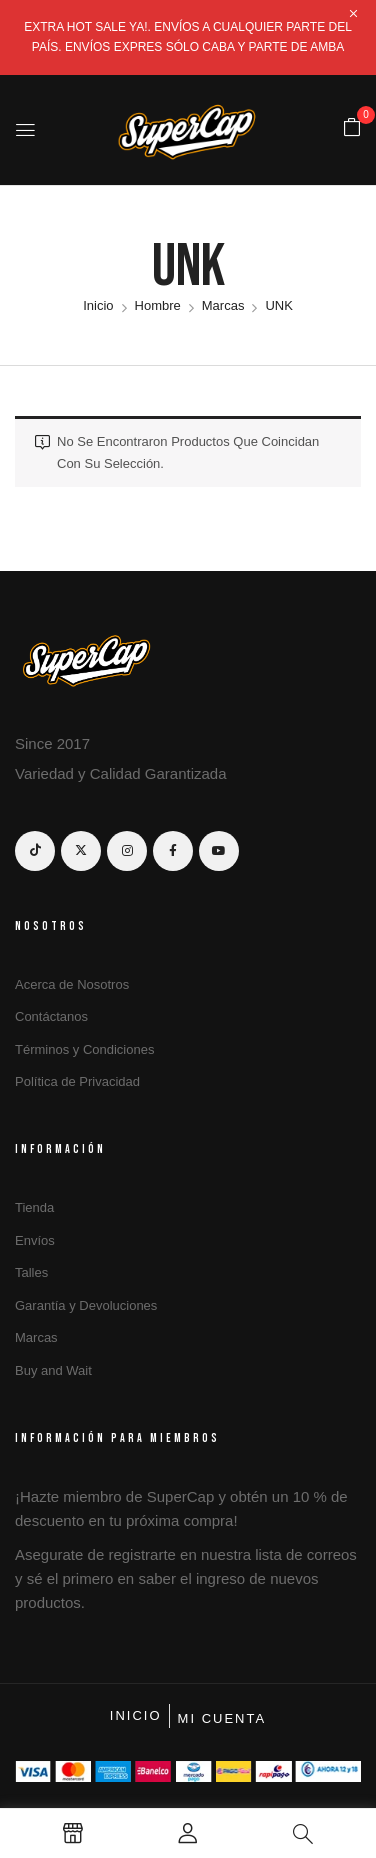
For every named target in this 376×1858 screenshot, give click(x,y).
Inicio (98, 305)
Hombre (158, 305)
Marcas (223, 305)
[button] (352, 128)
